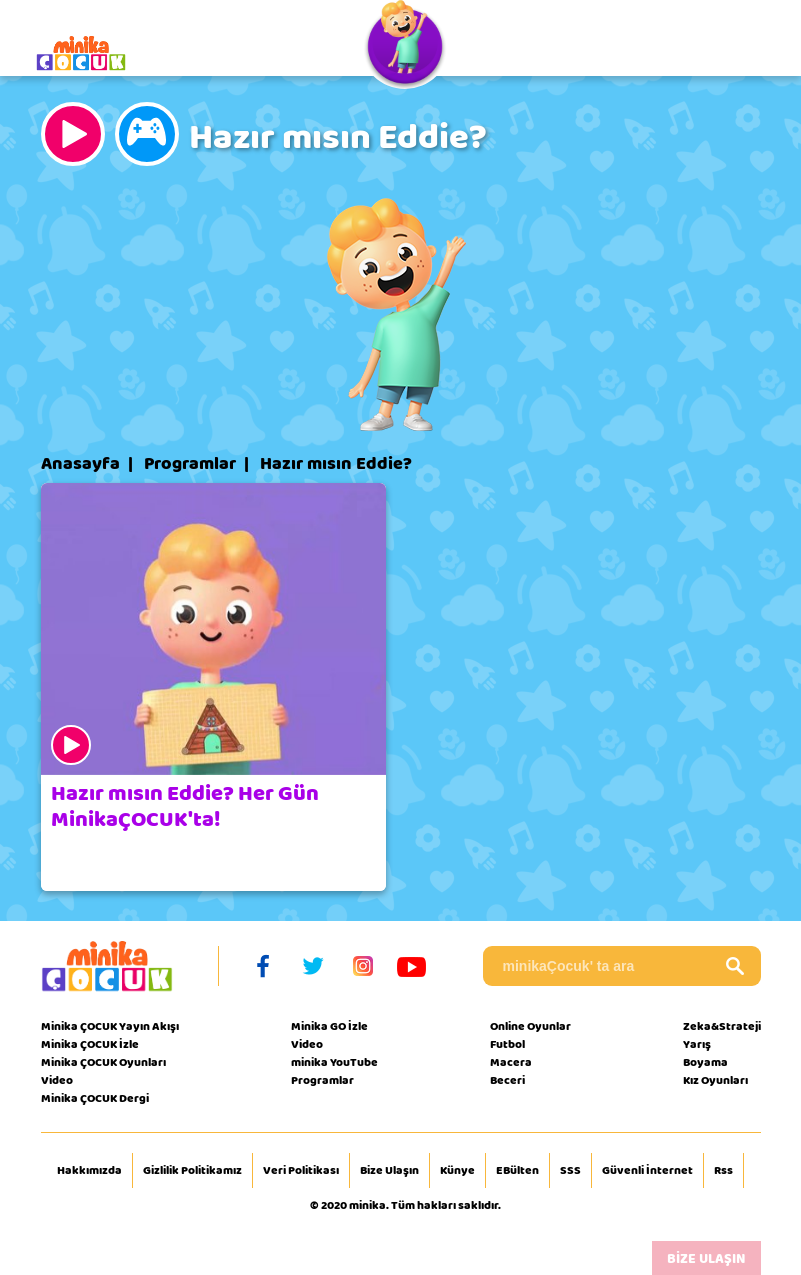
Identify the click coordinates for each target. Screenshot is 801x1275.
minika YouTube (334, 1062)
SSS (570, 1171)
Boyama (705, 1062)
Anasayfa (80, 464)
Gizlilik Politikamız (192, 1171)
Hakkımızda (89, 1171)
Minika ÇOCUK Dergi (95, 1098)
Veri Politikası (301, 1171)
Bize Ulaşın (389, 1171)
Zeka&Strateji (722, 1026)
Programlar (190, 464)
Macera (511, 1062)
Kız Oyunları (715, 1080)
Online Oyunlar (530, 1026)
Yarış (697, 1044)
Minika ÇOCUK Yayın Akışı (110, 1026)
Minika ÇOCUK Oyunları (103, 1062)
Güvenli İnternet (647, 1171)
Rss (723, 1171)
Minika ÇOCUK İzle (90, 1044)
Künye (457, 1171)
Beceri (507, 1080)
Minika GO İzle (329, 1026)
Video (57, 1080)
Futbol (507, 1044)
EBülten (517, 1171)
